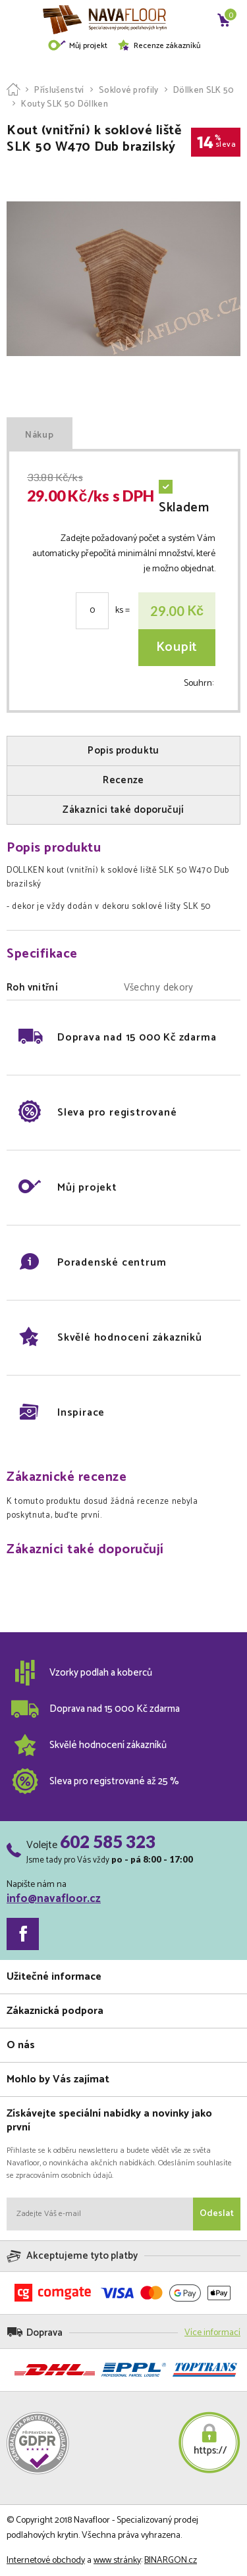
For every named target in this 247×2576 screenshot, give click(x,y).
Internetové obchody (46, 2560)
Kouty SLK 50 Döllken (64, 104)
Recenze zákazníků (158, 45)
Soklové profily (129, 90)
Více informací (212, 2332)
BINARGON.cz (170, 2560)
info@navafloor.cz (54, 1899)
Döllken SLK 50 (203, 90)
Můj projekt (77, 45)
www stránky (117, 2560)
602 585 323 (107, 1841)
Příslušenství (59, 90)
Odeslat (217, 2213)
